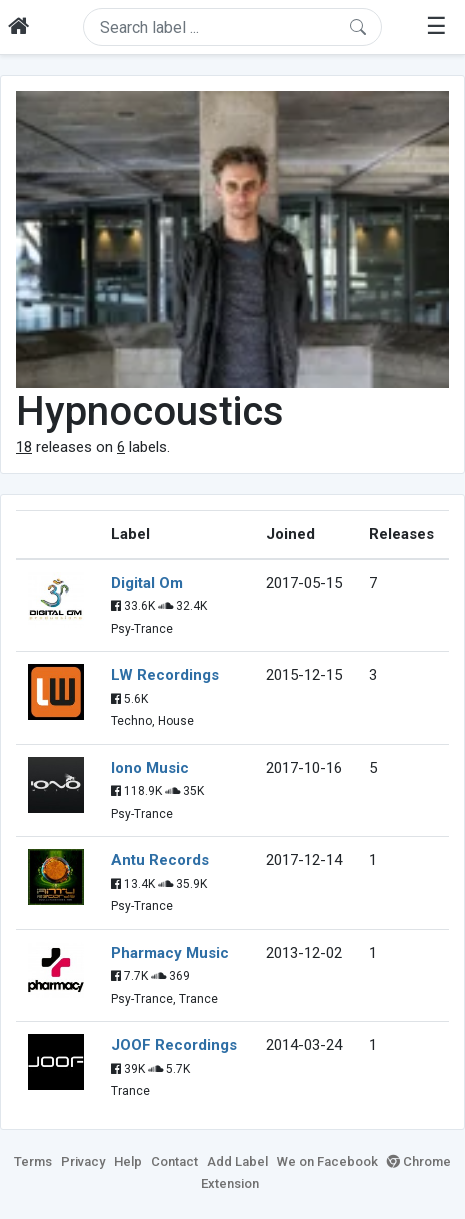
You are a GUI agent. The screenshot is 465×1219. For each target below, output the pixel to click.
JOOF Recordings (174, 1045)
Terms (33, 1161)
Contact (174, 1161)
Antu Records (160, 860)
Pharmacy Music (170, 953)
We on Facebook (327, 1161)
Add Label (237, 1161)
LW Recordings (165, 675)
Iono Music (150, 768)
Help (128, 1161)
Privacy (83, 1161)
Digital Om (147, 583)
